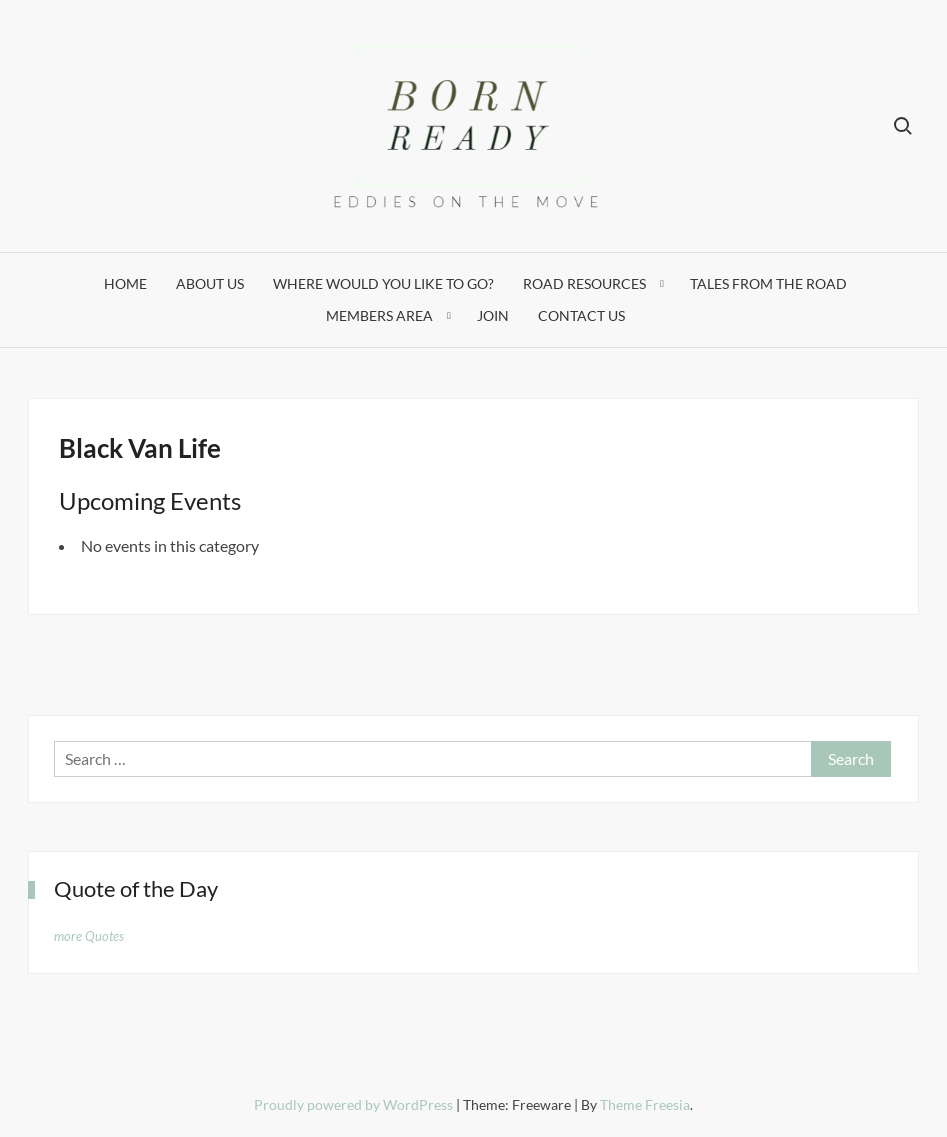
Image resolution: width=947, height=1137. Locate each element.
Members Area (379, 315)
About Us (210, 283)
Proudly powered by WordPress (355, 1104)
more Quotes (89, 936)
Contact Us (581, 315)
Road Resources (584, 283)
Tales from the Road (768, 283)
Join (493, 315)
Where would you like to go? (383, 283)
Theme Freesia (645, 1104)
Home (125, 283)
